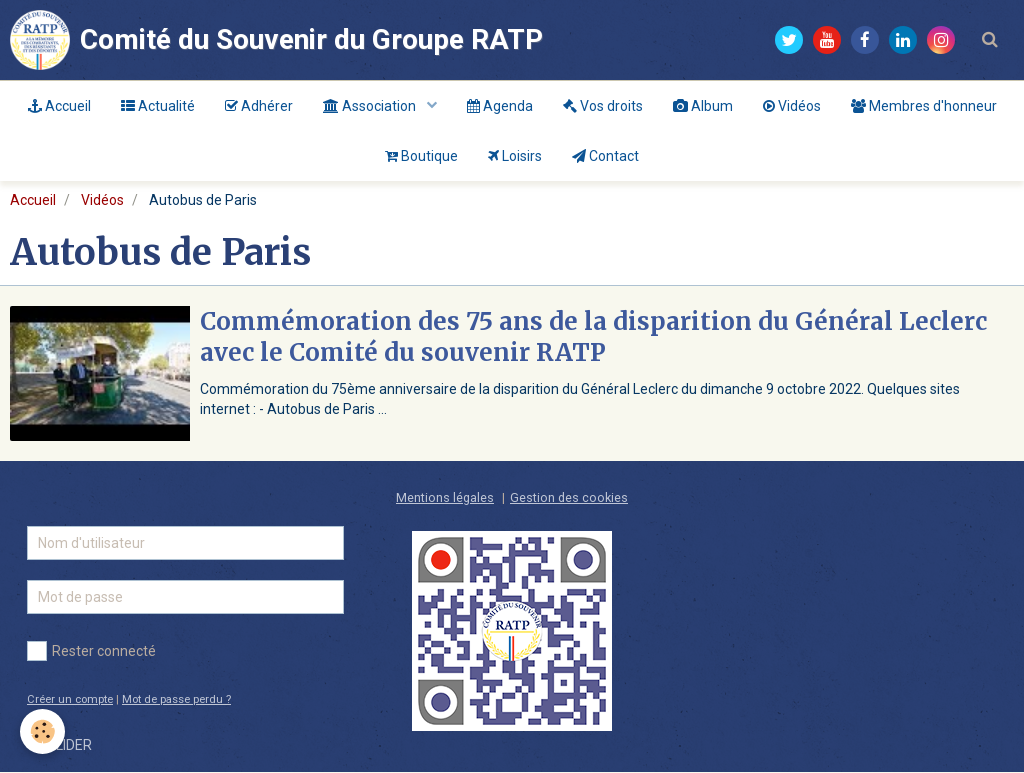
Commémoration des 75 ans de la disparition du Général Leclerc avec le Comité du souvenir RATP (593, 338)
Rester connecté (91, 652)
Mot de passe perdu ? (176, 700)
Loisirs (515, 156)
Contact (605, 156)
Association (371, 106)
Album (703, 106)
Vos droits (603, 106)
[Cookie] (42, 731)
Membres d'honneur (924, 106)
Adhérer (259, 106)
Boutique (421, 156)
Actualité (158, 106)
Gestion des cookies (569, 498)
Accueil (59, 106)
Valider (65, 746)
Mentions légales (445, 498)
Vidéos (792, 106)
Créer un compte (70, 700)
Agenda (500, 106)
